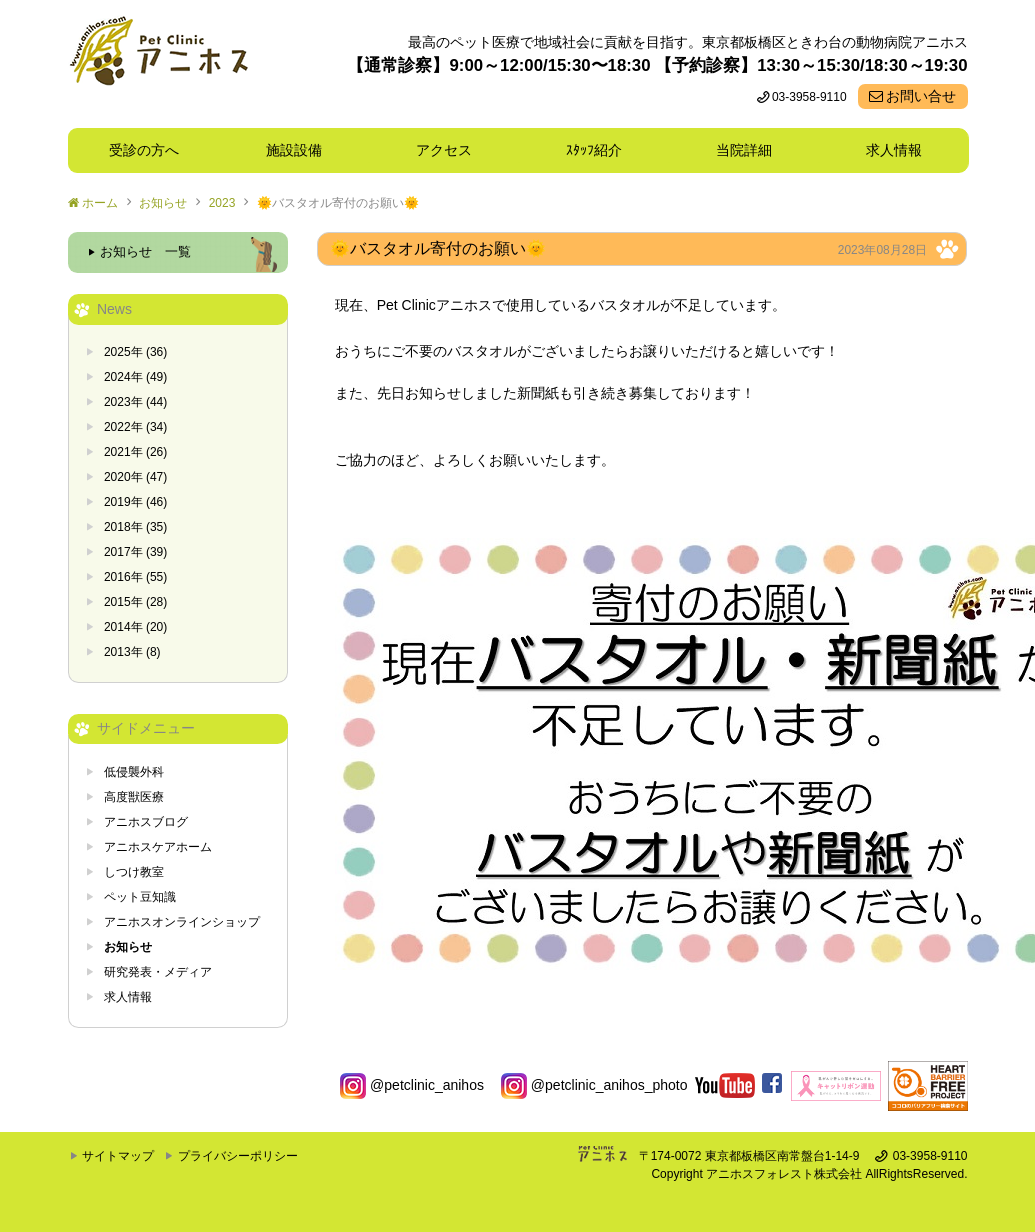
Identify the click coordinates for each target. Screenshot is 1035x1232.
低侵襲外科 (134, 772)
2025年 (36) (135, 352)
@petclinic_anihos (412, 1085)
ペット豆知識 (140, 897)
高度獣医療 (134, 797)
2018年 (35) (135, 527)
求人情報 (894, 150)
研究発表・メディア (158, 972)
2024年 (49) (135, 377)
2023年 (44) (135, 402)
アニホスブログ (146, 822)
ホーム (100, 203)
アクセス (444, 150)
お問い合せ (921, 96)
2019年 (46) (135, 502)
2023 (222, 203)
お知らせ (163, 203)
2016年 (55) (135, 577)
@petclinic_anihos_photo (594, 1085)
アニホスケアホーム (158, 847)
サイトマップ (118, 1156)
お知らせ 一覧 (145, 252)
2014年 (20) (135, 627)
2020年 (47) (135, 477)
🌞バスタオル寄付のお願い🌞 (338, 203)
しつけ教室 (134, 872)
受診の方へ (144, 150)
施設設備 (301, 150)
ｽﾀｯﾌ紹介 (601, 150)
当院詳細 (744, 150)
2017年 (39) (135, 552)
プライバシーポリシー (238, 1156)
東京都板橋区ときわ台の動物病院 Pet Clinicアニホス (158, 64)
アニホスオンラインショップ (182, 922)
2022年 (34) (135, 427)
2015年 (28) (135, 602)
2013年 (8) (132, 652)
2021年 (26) (135, 452)
